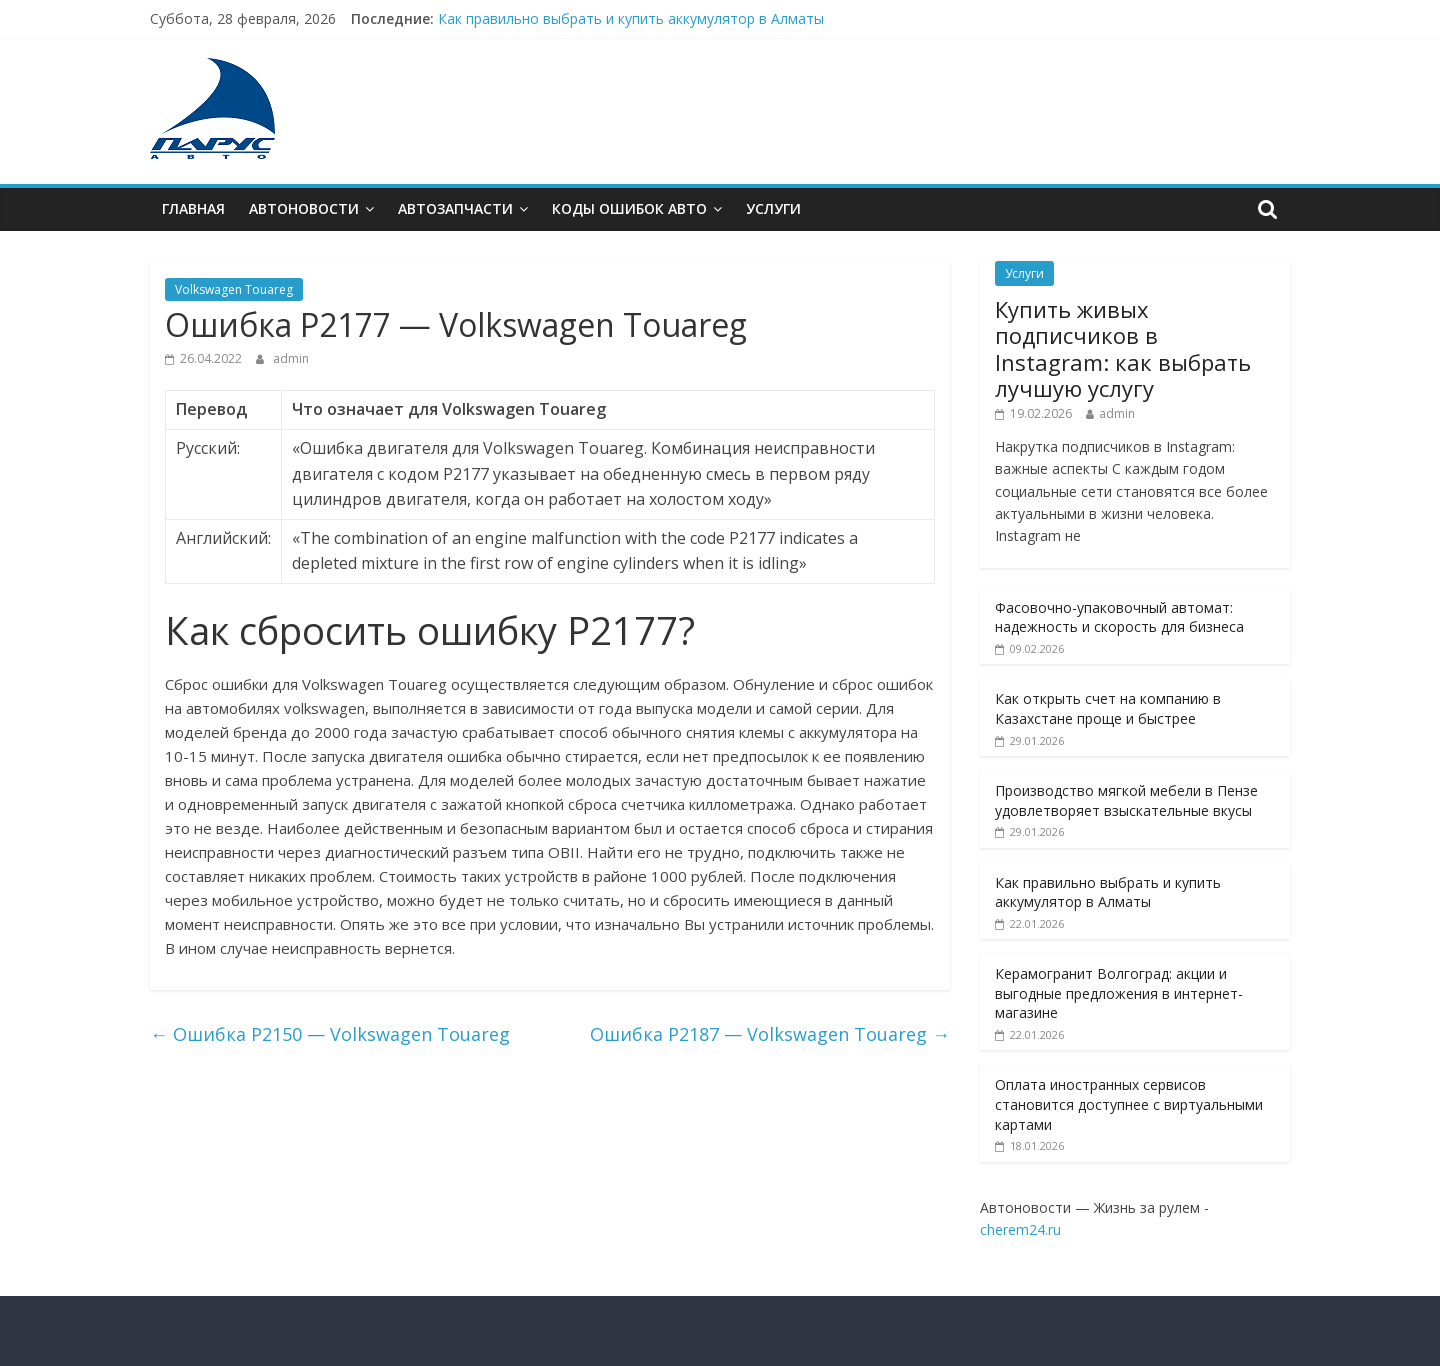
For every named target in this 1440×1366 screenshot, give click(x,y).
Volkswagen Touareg (234, 289)
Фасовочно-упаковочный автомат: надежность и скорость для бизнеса (1119, 617)
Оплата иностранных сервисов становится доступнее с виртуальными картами (1129, 1104)
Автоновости (304, 208)
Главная (193, 208)
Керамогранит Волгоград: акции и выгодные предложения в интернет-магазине (1119, 993)
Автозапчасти (455, 208)
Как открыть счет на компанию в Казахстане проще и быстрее (1108, 708)
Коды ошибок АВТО (629, 208)
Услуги (773, 208)
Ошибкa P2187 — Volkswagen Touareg (770, 1034)
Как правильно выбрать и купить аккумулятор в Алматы (631, 18)
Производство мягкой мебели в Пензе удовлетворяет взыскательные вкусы (1126, 800)
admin (291, 358)
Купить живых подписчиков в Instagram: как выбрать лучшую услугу (1123, 348)
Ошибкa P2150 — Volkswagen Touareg (330, 1034)
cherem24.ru (1020, 1229)
